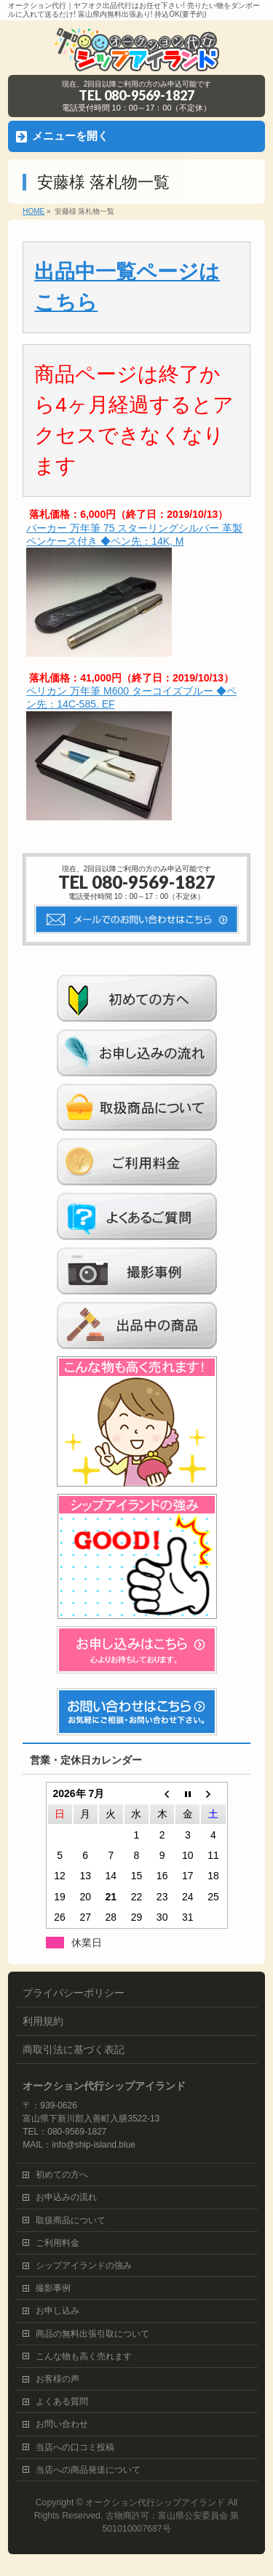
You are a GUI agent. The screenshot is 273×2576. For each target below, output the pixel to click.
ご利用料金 (57, 2243)
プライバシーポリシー (73, 1993)
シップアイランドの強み (84, 2265)
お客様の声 (57, 2379)
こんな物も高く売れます (84, 2356)
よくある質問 (62, 2401)
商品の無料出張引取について (92, 2334)
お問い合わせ (62, 2424)
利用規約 (43, 2021)
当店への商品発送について (88, 2470)
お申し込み (57, 2310)
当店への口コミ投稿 (75, 2447)
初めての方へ (62, 2174)
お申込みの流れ (66, 2197)
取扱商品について (71, 2220)
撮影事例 (53, 2288)
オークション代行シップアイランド (155, 2502)
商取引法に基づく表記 (73, 2049)
